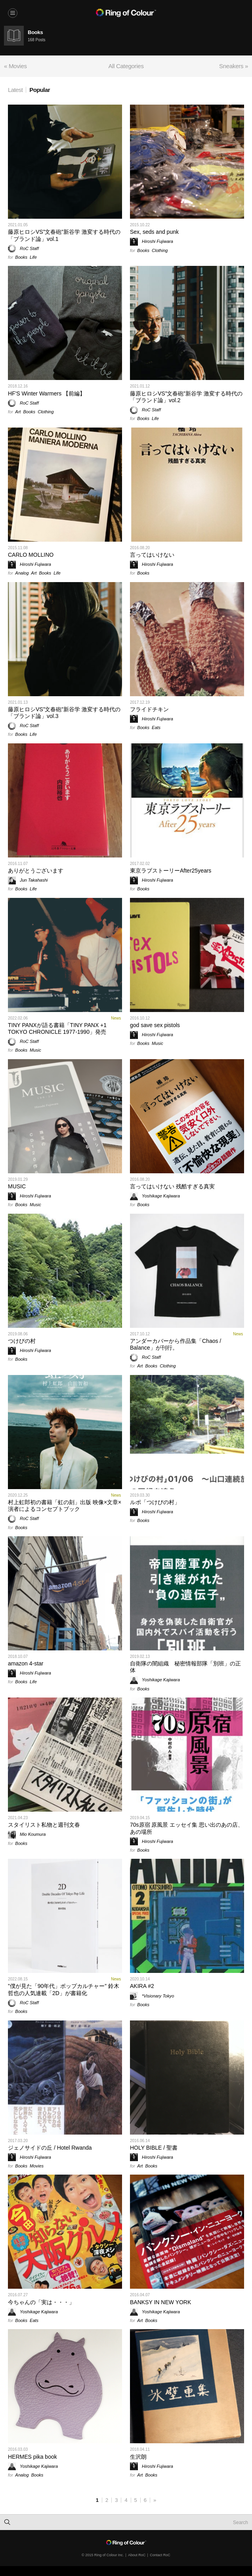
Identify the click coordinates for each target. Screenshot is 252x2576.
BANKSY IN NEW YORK (160, 2302)
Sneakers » (233, 66)
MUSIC (17, 1186)
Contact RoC (160, 2555)
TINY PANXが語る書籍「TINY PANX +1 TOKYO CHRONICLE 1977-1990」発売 (57, 1028)
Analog (22, 573)
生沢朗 (138, 2457)
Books (21, 257)
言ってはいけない (152, 555)
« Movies (15, 66)
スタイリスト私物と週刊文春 (44, 1825)
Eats (156, 727)
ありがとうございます (35, 870)
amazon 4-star (25, 1663)
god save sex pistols (155, 1025)
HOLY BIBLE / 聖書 (154, 2147)
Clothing (160, 250)
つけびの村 (22, 1341)
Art (18, 411)
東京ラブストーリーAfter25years (170, 870)
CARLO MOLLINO (30, 555)
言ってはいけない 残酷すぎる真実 (172, 1186)
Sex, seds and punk (154, 232)
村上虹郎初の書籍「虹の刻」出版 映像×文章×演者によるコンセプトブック (64, 1505)
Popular (39, 89)
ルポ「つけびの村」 (155, 1502)
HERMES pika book (32, 2457)
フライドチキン (149, 709)
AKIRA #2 (142, 1986)
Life (33, 257)
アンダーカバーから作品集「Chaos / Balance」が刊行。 (175, 1344)
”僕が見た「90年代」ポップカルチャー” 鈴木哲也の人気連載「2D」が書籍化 (63, 1989)
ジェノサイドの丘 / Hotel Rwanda (50, 2147)
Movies (37, 2166)
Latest (15, 89)
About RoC (136, 2555)
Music (35, 1050)
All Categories (125, 66)
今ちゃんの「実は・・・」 (41, 2302)
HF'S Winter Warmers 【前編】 (46, 393)
